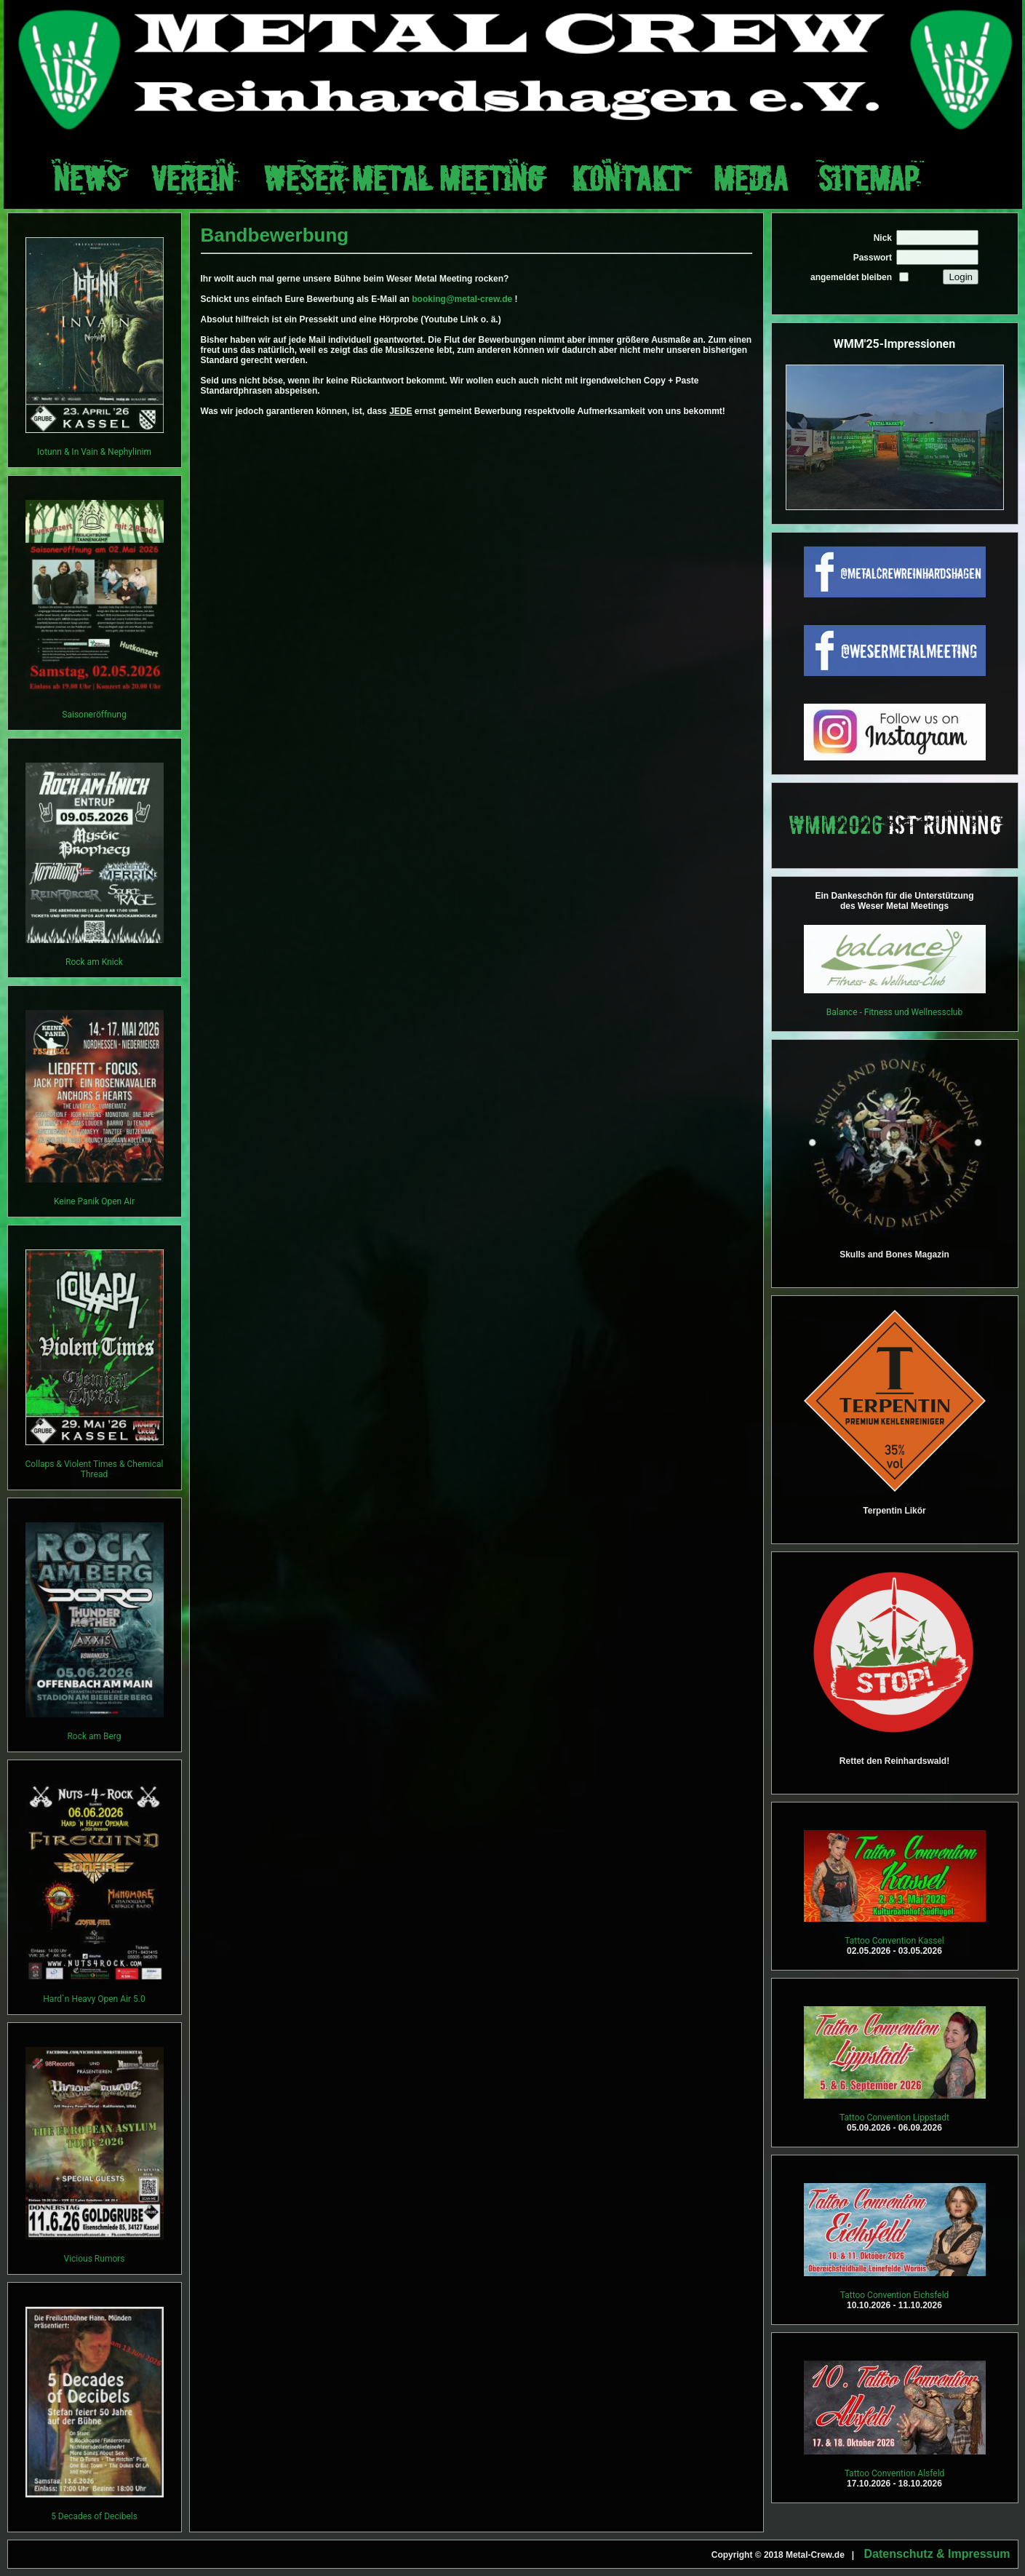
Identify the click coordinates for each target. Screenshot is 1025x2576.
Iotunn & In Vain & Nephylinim (94, 452)
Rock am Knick (94, 962)
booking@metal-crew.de (462, 299)
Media (751, 179)
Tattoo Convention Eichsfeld (894, 2295)
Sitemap (868, 179)
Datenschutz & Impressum (937, 2554)
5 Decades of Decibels (94, 2516)
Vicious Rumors (93, 2259)
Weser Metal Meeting (403, 179)
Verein (192, 179)
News (87, 179)
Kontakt (628, 179)
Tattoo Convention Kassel (894, 1941)
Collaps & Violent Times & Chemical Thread (94, 1469)
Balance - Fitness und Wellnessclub (894, 1012)
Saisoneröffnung (94, 714)
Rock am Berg (94, 1736)
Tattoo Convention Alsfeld (895, 2473)
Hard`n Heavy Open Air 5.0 (94, 1999)
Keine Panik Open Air (94, 1201)
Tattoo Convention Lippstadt (894, 2117)
